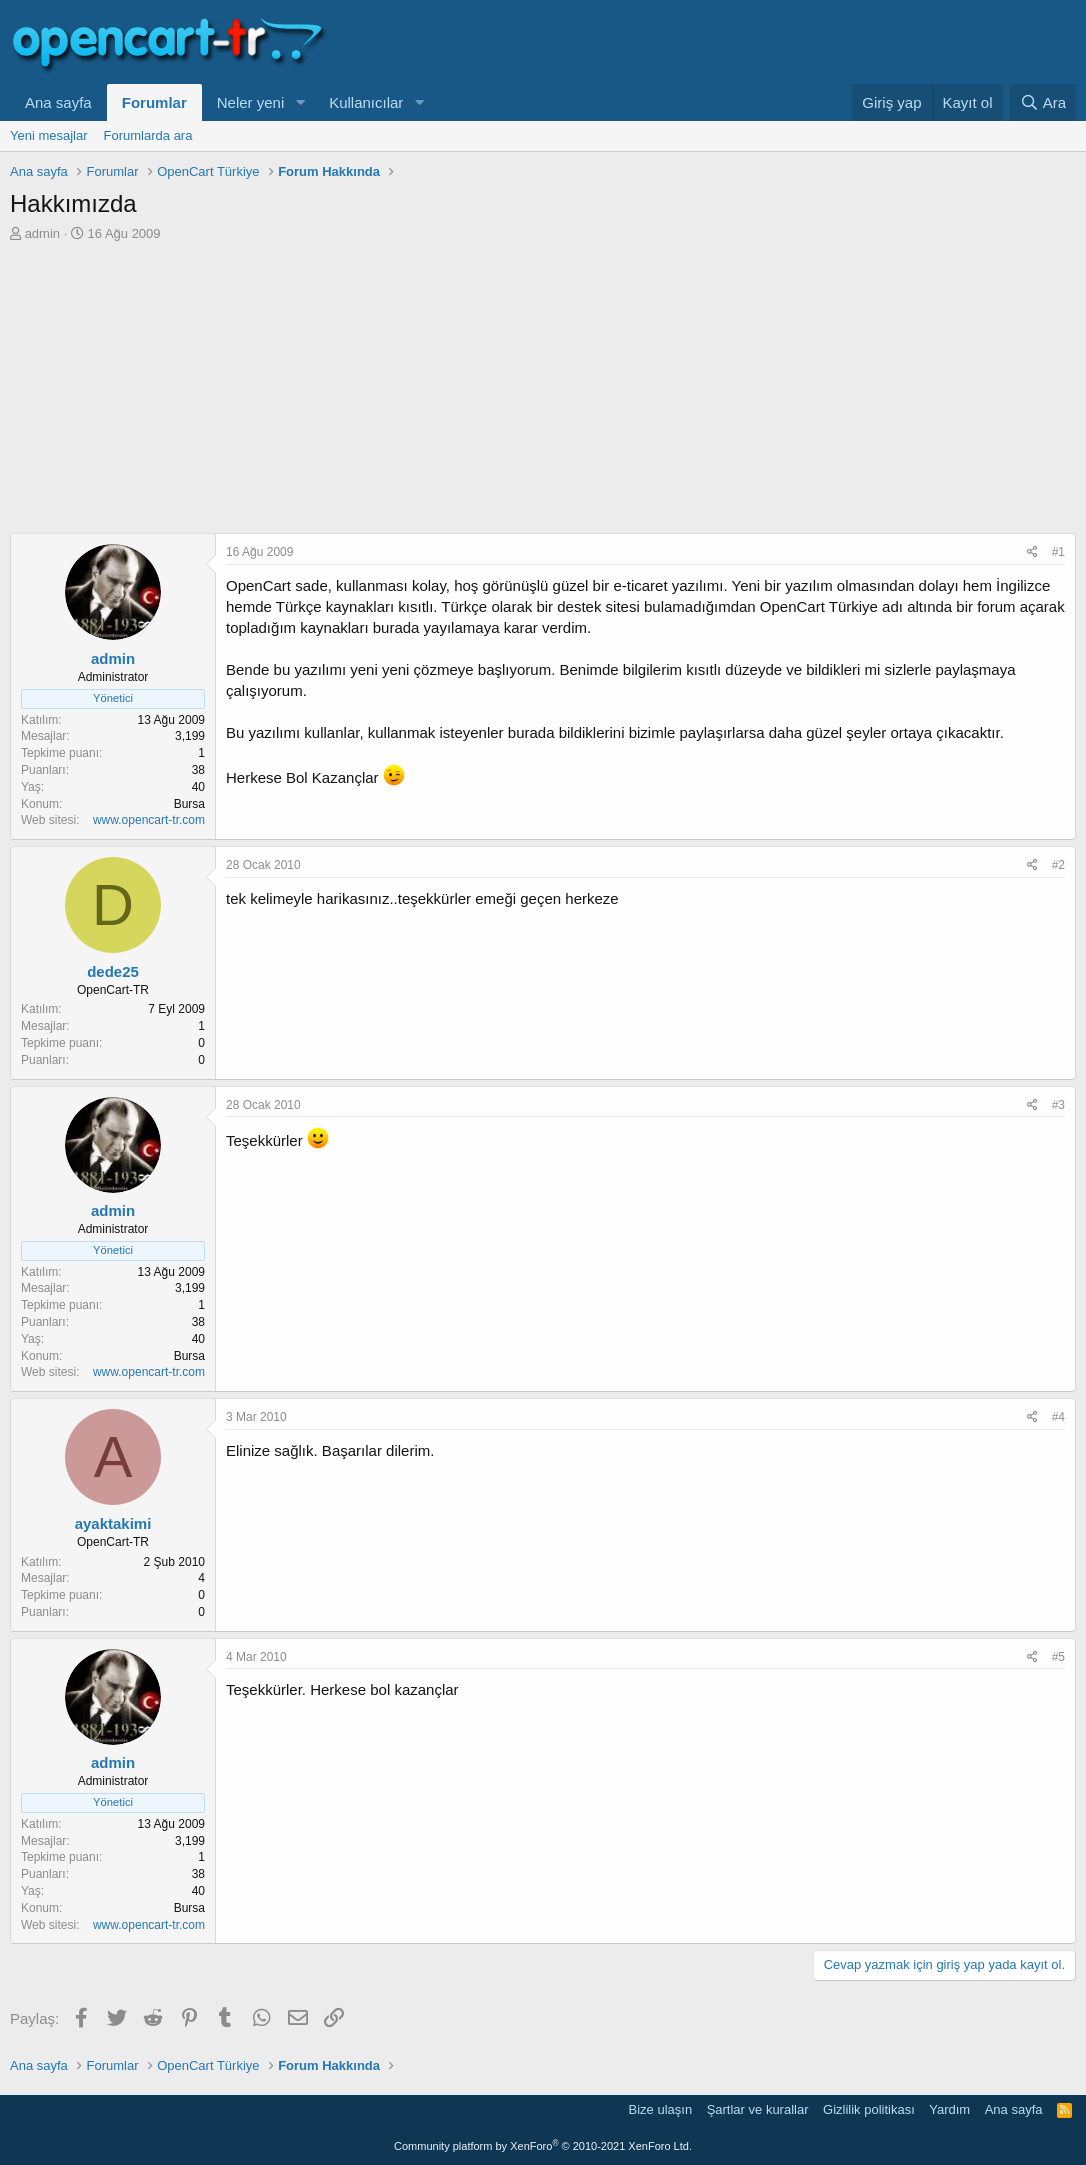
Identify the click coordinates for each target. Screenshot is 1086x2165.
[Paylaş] (1032, 552)
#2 (1058, 865)
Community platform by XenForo (543, 2146)
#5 (1058, 1657)
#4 (1058, 1417)
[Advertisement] (543, 393)
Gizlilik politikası (869, 2109)
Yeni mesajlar (49, 135)
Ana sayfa (58, 102)
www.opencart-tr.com (149, 820)
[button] (300, 102)
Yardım (949, 2109)
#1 (1058, 552)
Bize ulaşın (661, 2109)
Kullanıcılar (366, 102)
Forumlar (154, 102)
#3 (1058, 1105)
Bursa (189, 804)
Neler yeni (251, 102)
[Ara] (1043, 102)
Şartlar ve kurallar (758, 2109)
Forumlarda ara (148, 135)
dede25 (113, 971)
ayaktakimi (113, 1523)
